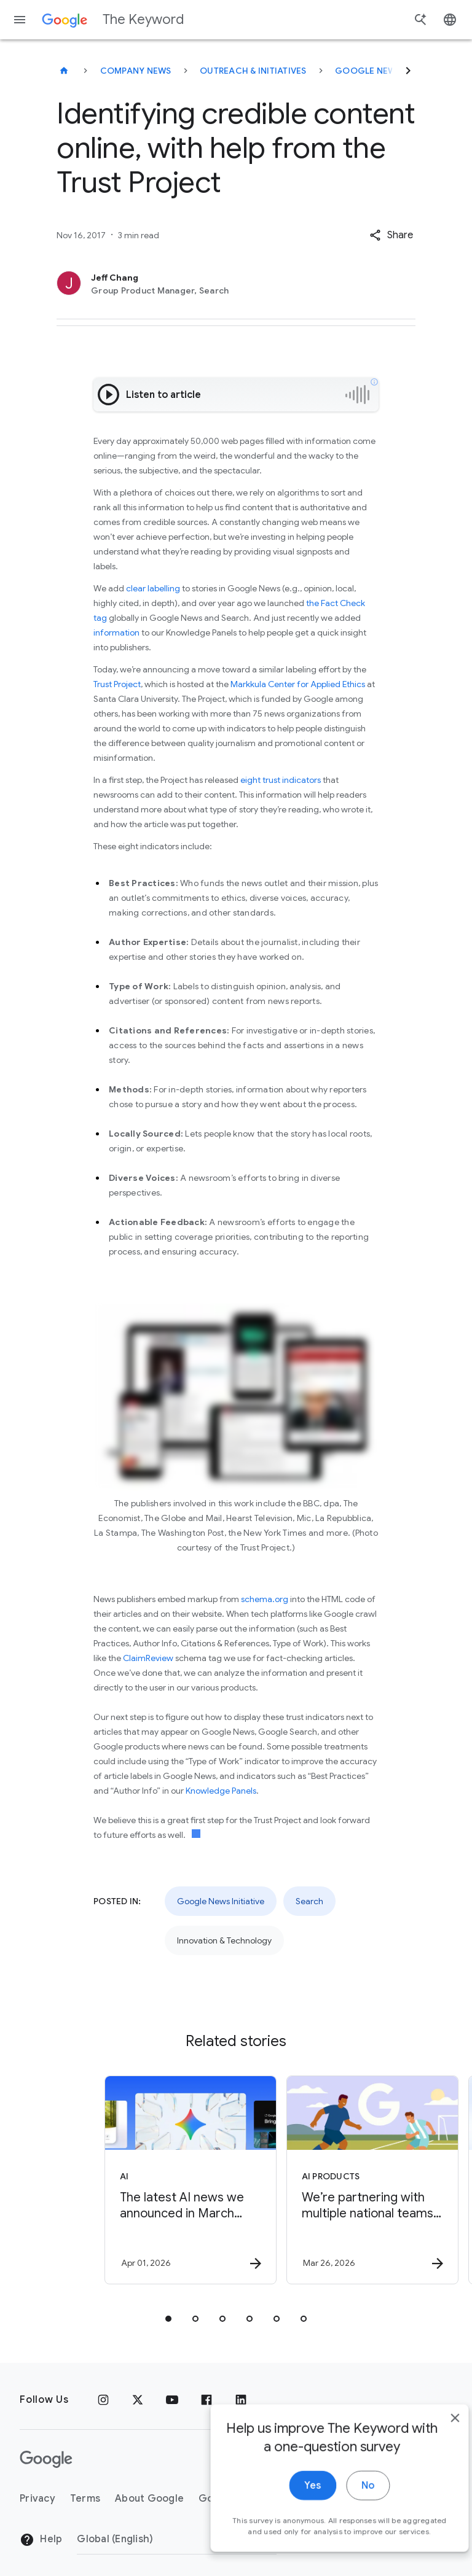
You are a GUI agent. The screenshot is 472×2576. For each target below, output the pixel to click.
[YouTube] (172, 2400)
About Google (149, 2498)
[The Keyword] (64, 70)
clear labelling (153, 588)
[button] (391, 235)
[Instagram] (103, 2400)
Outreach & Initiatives (253, 70)
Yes (291, 2505)
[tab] (168, 2318)
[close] (433, 2437)
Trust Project (117, 684)
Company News (135, 70)
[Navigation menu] (19, 19)
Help (41, 2539)
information (116, 632)
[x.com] (137, 2400)
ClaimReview (149, 1658)
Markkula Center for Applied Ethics (297, 684)
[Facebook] (206, 2400)
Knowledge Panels (221, 1790)
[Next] (408, 70)
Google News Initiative (391, 70)
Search (309, 1901)
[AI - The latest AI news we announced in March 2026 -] (143, 2180)
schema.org (264, 1599)
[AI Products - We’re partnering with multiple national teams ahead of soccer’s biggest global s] (325, 2180)
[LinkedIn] (241, 2400)
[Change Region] (177, 2539)
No (346, 2505)
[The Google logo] (46, 2459)
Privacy (37, 2498)
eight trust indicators (280, 779)
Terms (85, 2498)
